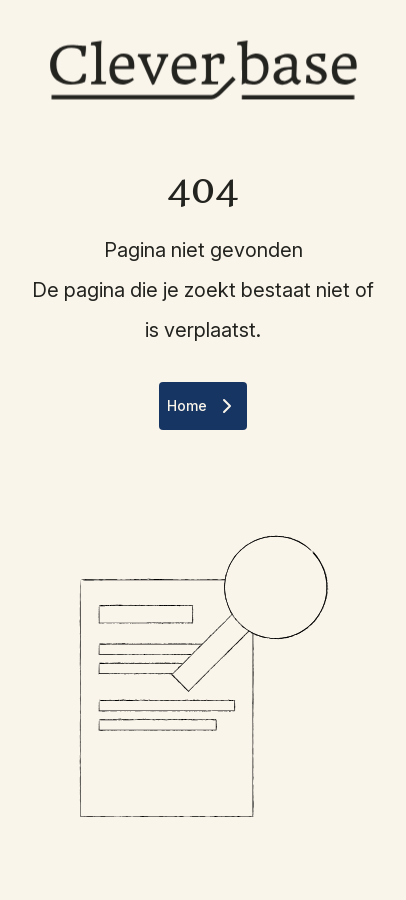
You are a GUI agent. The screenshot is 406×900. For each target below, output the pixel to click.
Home (203, 406)
